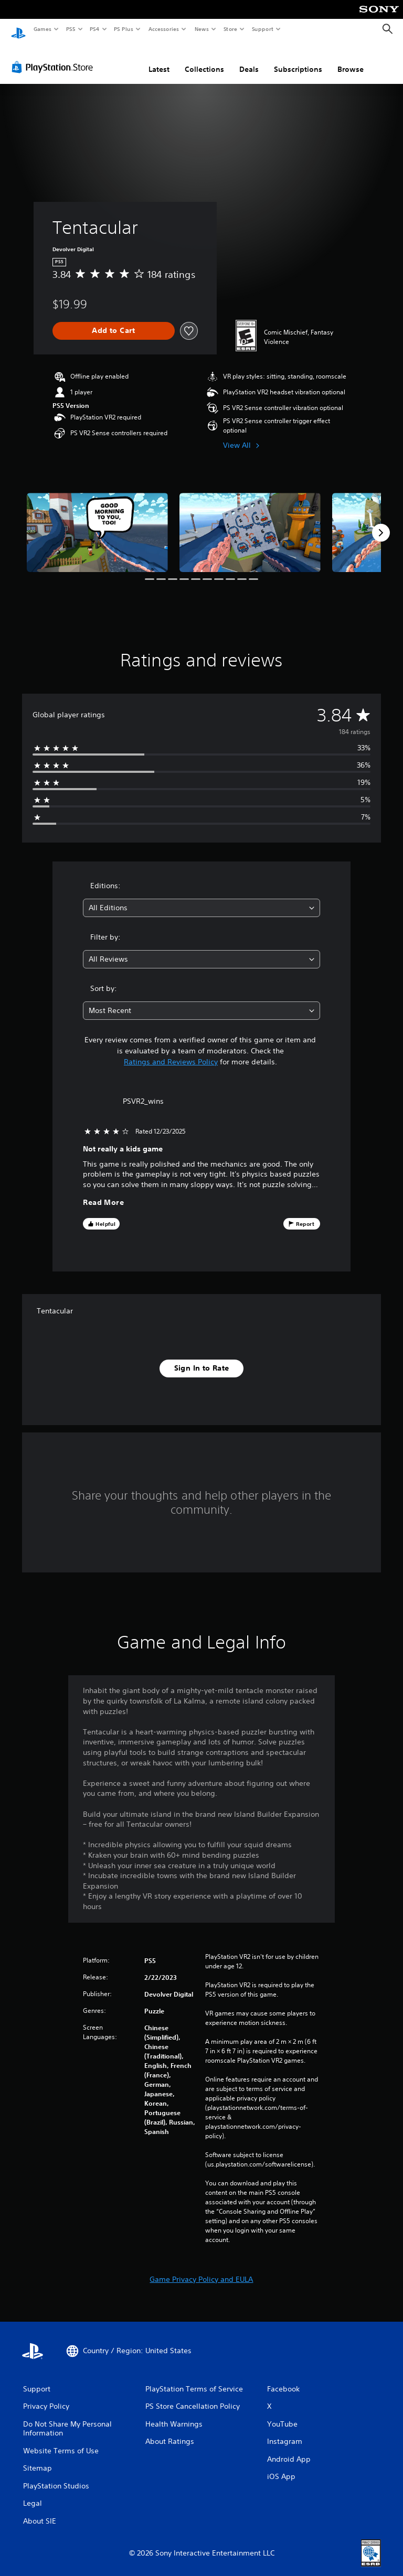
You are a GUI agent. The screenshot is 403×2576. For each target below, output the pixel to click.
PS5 (71, 29)
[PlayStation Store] (54, 57)
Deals (249, 59)
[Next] (381, 523)
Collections (204, 59)
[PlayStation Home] (18, 29)
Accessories (163, 29)
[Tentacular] (97, 522)
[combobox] (201, 898)
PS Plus (124, 29)
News (202, 29)
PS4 (94, 29)
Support (262, 29)
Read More (103, 1192)
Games (42, 29)
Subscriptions (298, 59)
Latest (159, 59)
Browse (350, 59)
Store (230, 29)
